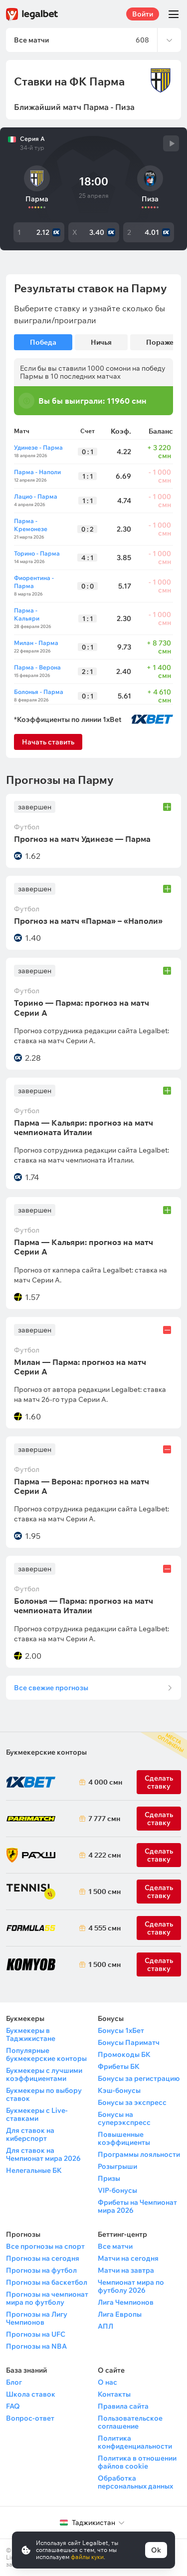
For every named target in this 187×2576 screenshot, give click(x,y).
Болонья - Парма (38, 691)
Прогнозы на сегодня (42, 2258)
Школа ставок (30, 2394)
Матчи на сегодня (128, 2258)
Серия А (32, 138)
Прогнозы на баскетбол (46, 2282)
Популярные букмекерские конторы (46, 2054)
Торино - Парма (37, 553)
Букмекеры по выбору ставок (44, 2094)
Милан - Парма (36, 642)
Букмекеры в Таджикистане (30, 2034)
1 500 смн (103, 1892)
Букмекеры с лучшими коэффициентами (44, 2074)
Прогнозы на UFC (35, 2334)
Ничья (101, 342)
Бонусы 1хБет (121, 2030)
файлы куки (87, 2557)
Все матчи (115, 2246)
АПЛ (105, 2326)
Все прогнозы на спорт (45, 2246)
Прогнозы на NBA (36, 2346)
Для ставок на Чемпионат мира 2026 (43, 2154)
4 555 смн (103, 1928)
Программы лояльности (139, 2154)
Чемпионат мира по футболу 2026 (131, 2286)
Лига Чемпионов (126, 2302)
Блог (14, 2382)
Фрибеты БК (119, 2066)
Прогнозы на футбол (41, 2270)
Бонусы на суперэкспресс (124, 2118)
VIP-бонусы (117, 2190)
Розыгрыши (117, 2166)
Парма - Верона (37, 667)
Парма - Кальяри (26, 614)
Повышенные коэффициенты (124, 2138)
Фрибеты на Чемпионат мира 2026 (137, 2206)
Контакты (114, 2394)
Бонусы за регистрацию (139, 2078)
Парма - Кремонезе (30, 525)
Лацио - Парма (35, 496)
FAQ (13, 2406)
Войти (142, 13)
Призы (109, 2178)
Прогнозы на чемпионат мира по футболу (47, 2298)
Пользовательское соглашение (130, 2422)
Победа (43, 342)
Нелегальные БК (34, 2170)
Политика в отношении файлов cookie (137, 2462)
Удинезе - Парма (38, 447)
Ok (156, 2550)
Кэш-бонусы (119, 2090)
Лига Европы (120, 2314)
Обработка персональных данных (135, 2482)
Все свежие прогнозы (51, 1687)
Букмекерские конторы (46, 1752)
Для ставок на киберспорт (30, 2134)
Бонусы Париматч (129, 2042)
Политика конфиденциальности (135, 2442)
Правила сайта (123, 2406)
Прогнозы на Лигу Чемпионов (36, 2318)
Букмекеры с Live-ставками (37, 2114)
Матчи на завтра (126, 2270)
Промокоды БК (124, 2054)
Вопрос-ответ (30, 2418)
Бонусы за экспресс (132, 2102)
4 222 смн (103, 1855)
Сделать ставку (159, 1855)
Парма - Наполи (37, 472)
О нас (107, 2382)
